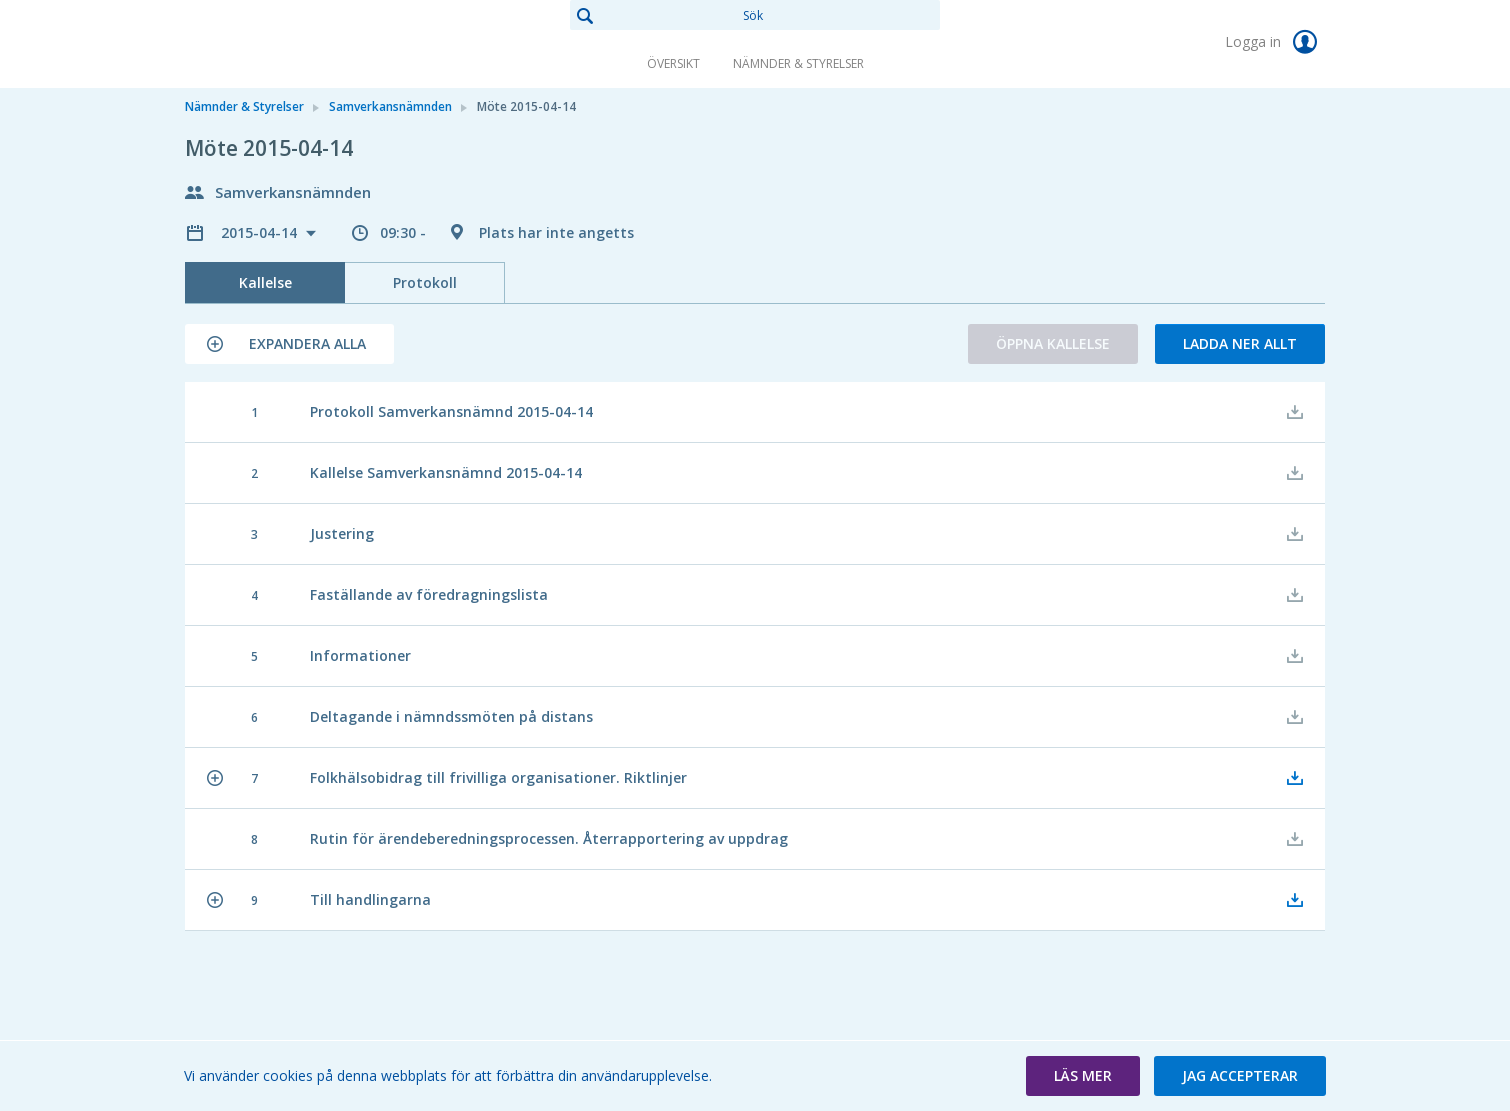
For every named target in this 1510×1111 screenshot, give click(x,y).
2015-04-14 (261, 232)
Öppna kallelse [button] (1053, 343)
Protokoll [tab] (425, 282)
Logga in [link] (1275, 42)
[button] (289, 344)
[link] (285, 44)
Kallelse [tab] (265, 282)
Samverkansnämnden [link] (390, 106)
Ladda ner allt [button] (1240, 343)
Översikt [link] (673, 63)
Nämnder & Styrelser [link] (798, 63)
